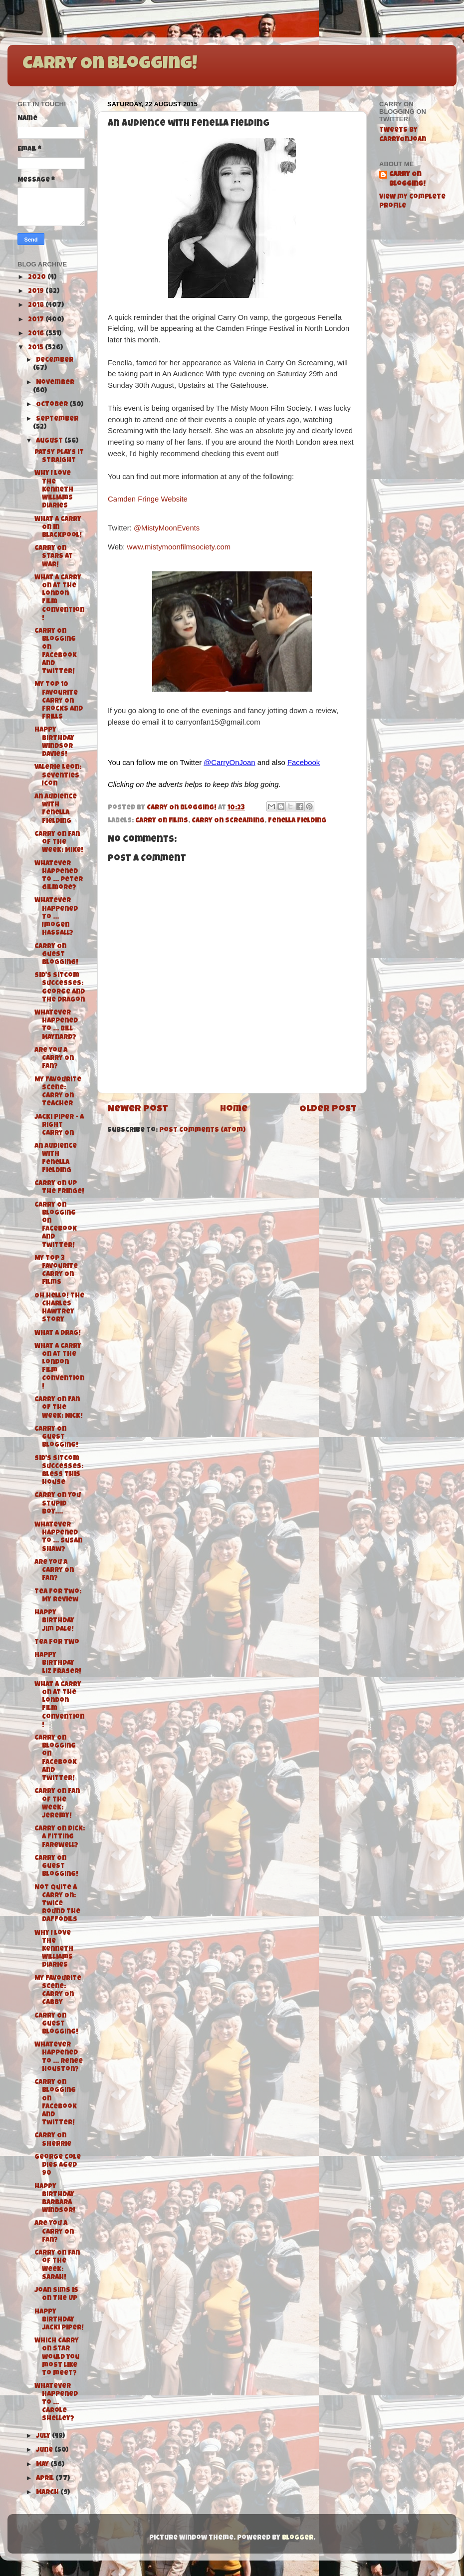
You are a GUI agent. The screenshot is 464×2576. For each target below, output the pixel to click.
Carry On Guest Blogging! (56, 955)
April (45, 2479)
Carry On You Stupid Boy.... (57, 1504)
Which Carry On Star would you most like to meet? (56, 2357)
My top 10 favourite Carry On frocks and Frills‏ (58, 701)
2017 (36, 320)
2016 (36, 334)
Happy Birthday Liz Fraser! (57, 1663)
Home (233, 1109)
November (55, 383)
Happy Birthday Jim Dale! (54, 1621)
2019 (36, 291)
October (52, 405)
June (45, 2450)
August (50, 441)
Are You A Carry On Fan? (54, 2232)
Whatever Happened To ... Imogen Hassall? (56, 917)
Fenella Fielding (297, 821)
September (57, 419)
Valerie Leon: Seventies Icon (57, 776)
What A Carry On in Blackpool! (58, 527)
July (44, 2436)
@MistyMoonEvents (167, 528)
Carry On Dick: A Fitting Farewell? (59, 1837)
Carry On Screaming (228, 821)
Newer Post (137, 1109)
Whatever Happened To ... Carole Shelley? (56, 2402)
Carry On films (161, 821)
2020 (37, 277)
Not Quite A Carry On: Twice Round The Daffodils (57, 1904)
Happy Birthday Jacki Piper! (59, 2320)
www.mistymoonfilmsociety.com (179, 547)
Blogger (297, 2538)
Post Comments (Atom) (202, 1130)
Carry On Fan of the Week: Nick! (58, 1408)
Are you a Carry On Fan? (54, 1058)
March (48, 2493)
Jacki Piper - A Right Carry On (59, 1125)
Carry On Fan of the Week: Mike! (58, 842)
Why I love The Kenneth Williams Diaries (53, 490)
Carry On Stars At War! (53, 556)
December (54, 360)
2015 (36, 348)
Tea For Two (56, 1642)
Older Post (328, 1109)
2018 (36, 305)
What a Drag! (57, 1333)
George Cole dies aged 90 (57, 2165)
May (43, 2465)
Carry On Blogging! (109, 65)
